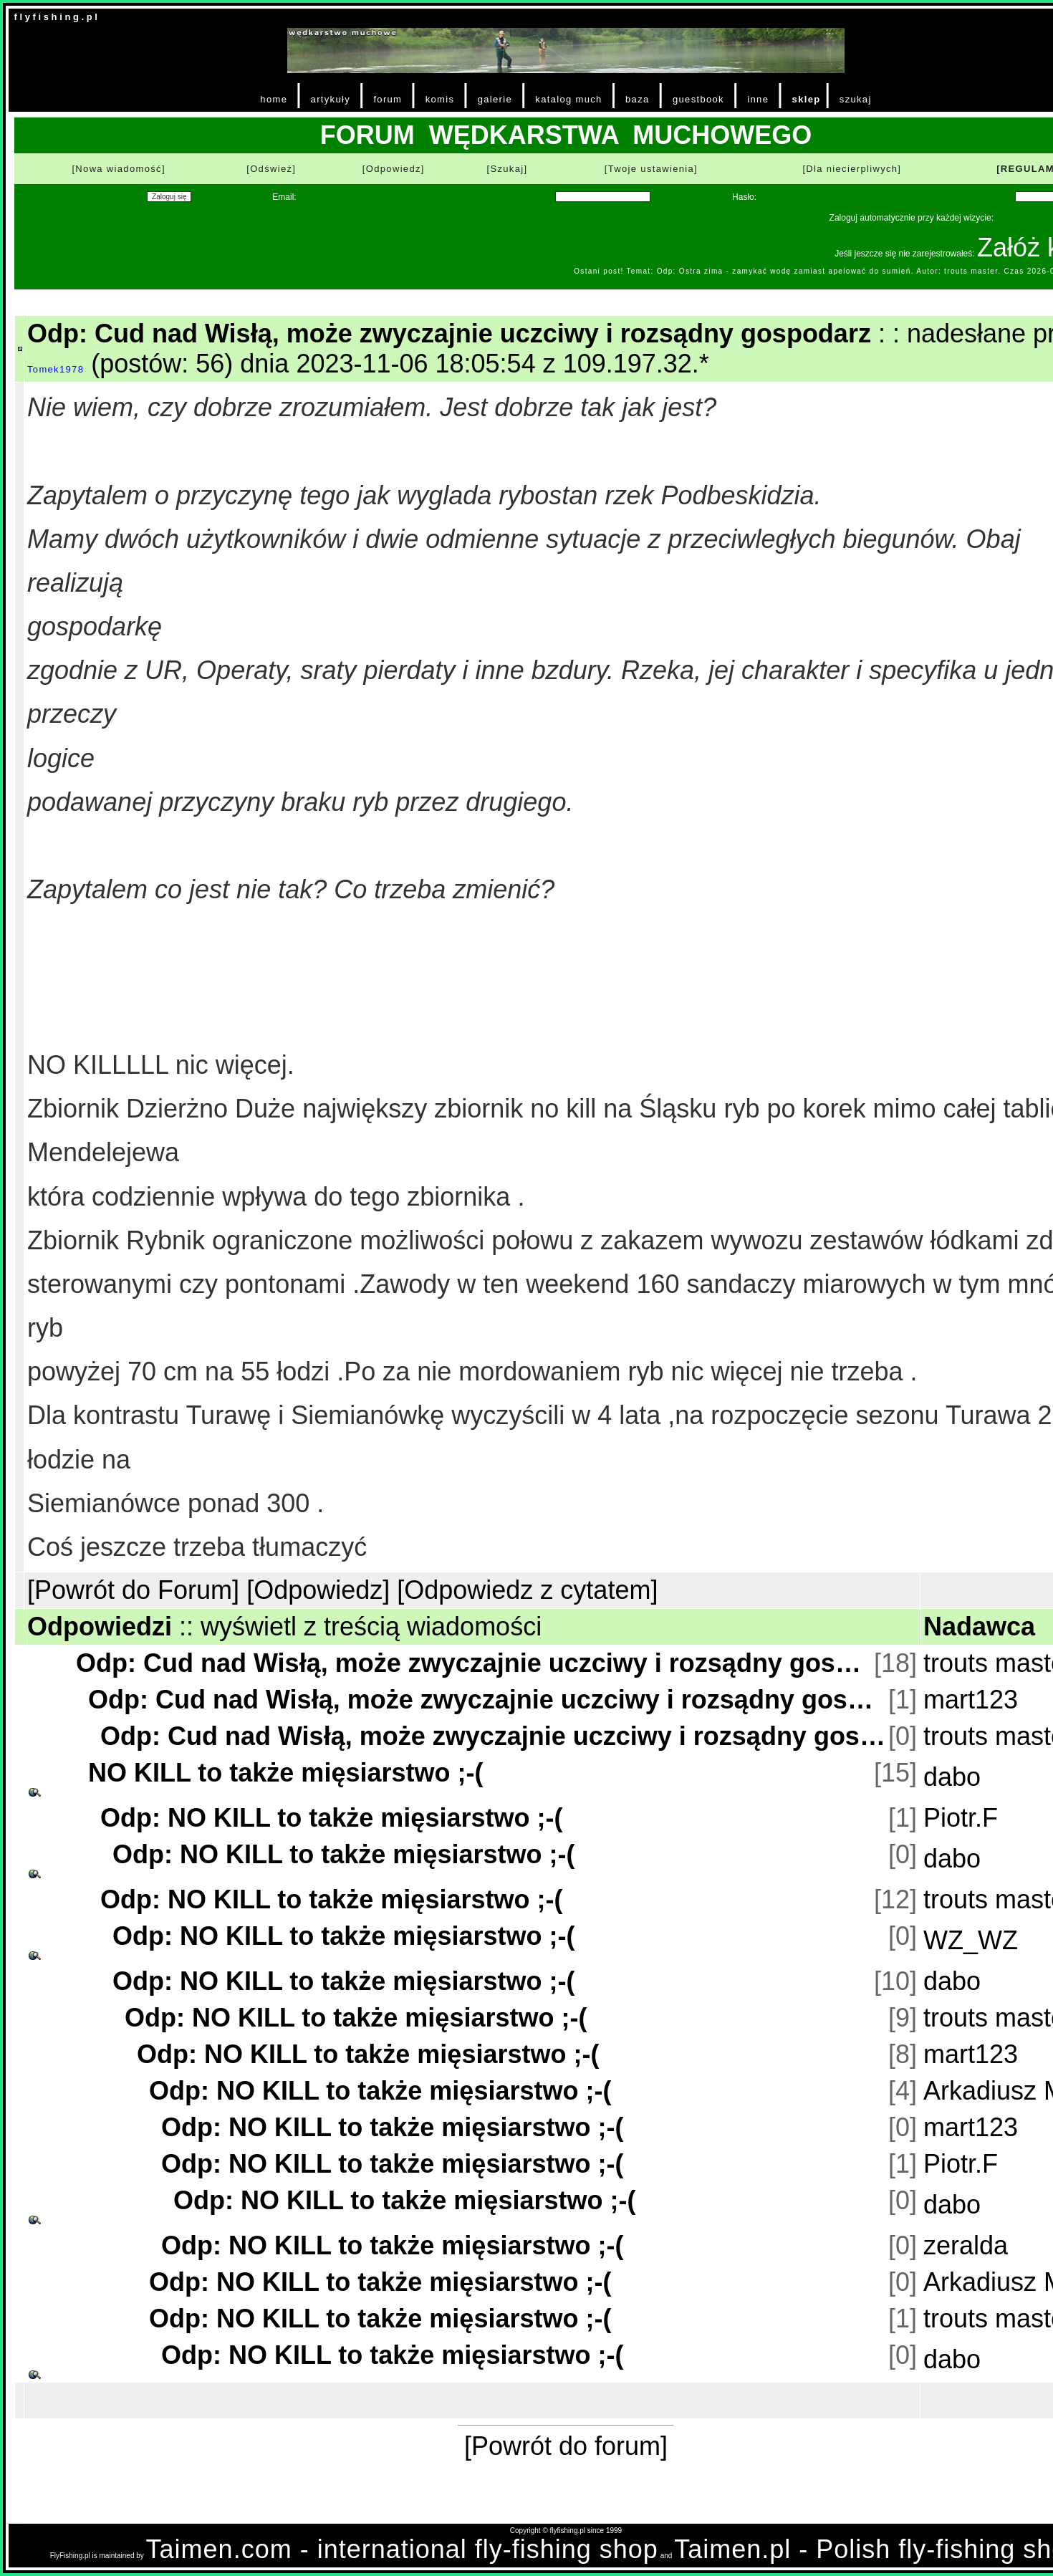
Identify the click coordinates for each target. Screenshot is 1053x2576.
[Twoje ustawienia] (651, 168)
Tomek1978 (55, 369)
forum (387, 99)
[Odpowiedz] (393, 168)
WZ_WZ (970, 1940)
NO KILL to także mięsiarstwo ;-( (285, 1772)
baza (637, 99)
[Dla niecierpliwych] (851, 168)
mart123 (970, 1699)
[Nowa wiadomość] (118, 168)
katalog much (568, 99)
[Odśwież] (271, 168)
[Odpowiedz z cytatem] (527, 1590)
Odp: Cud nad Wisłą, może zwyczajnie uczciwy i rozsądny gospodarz (473, 1663)
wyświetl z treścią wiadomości (371, 1626)
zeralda (965, 2245)
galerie (495, 99)
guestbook (698, 99)
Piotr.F (960, 1817)
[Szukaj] (506, 168)
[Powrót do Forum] (133, 1590)
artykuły (330, 99)
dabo (952, 1777)
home (273, 99)
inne (758, 99)
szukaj (856, 99)
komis (440, 99)
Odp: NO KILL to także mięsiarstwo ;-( (331, 1817)
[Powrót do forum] (566, 2446)
